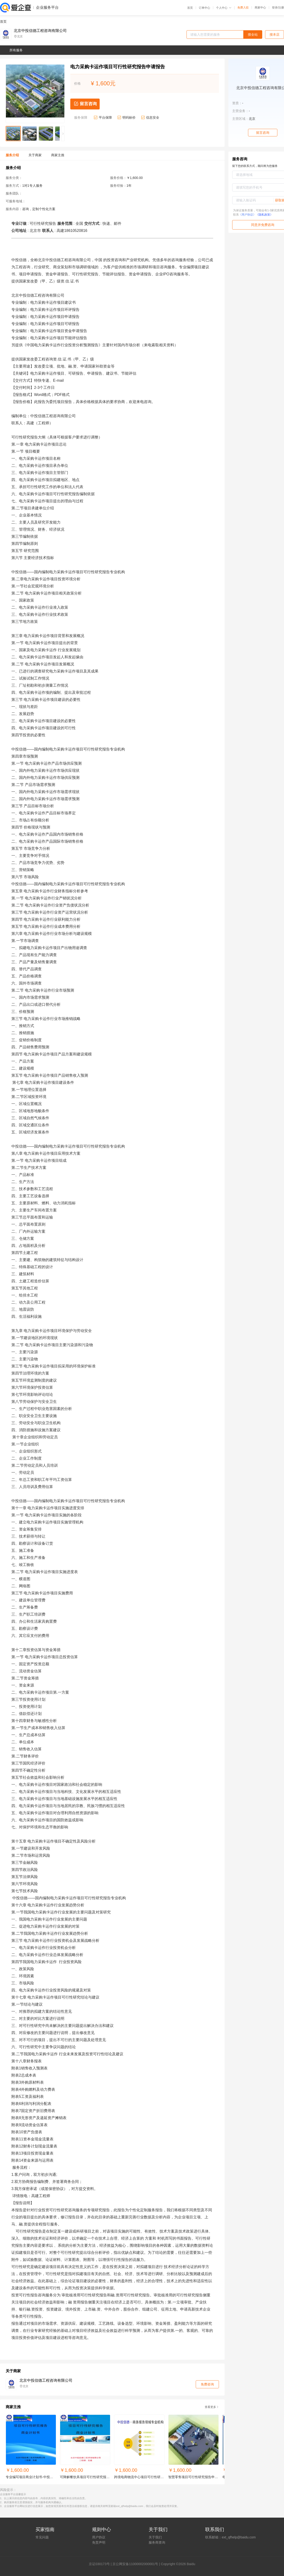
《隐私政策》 (264, 214)
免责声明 (98, 2542)
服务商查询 (157, 2542)
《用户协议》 (247, 214)
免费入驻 (243, 7)
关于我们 (155, 2537)
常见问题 (42, 2537)
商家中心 (260, 7)
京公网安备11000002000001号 (135, 2564)
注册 (281, 7)
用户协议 (98, 2537)
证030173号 (101, 2564)
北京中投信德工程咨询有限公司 (40, 31)
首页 (190, 7)
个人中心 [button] (223, 7)
